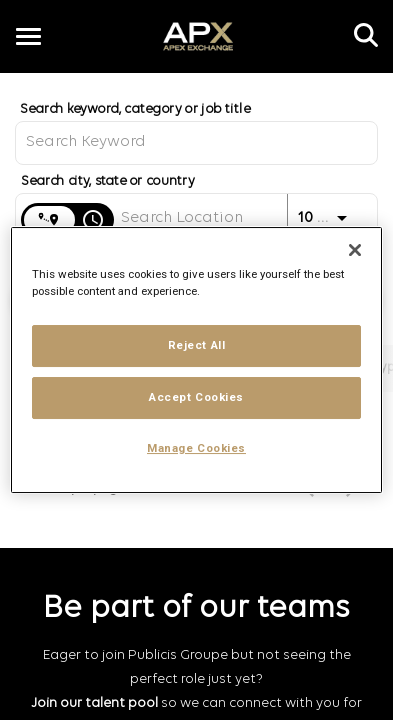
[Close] (355, 250)
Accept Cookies (196, 397)
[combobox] (196, 142)
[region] (196, 360)
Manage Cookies (196, 448)
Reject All (197, 345)
